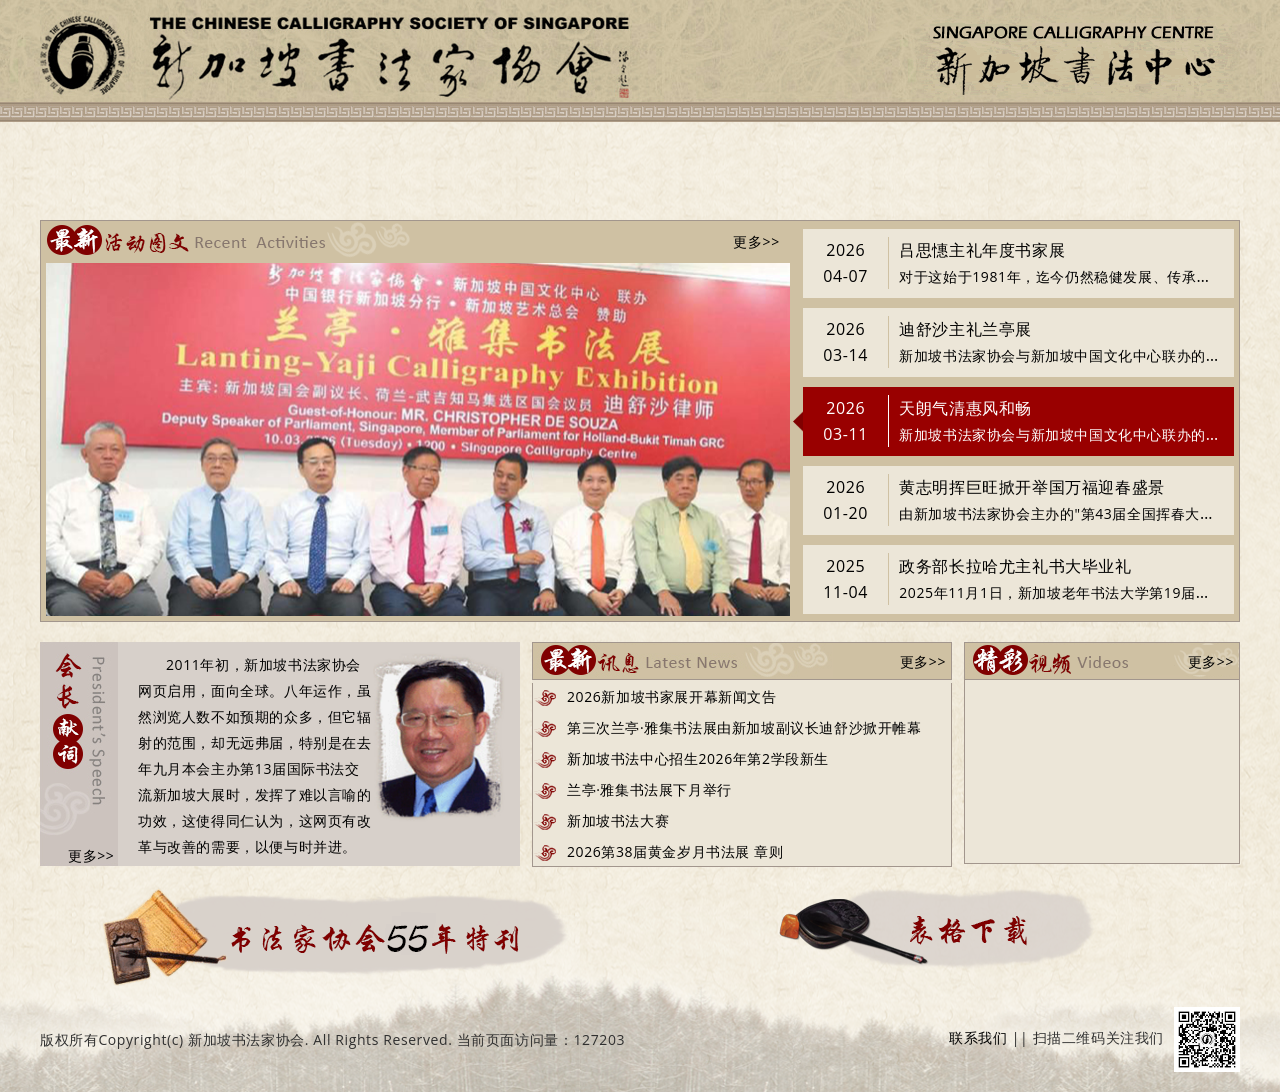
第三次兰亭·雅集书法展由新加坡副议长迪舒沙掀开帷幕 (744, 727)
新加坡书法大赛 (618, 820)
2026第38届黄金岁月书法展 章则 (675, 851)
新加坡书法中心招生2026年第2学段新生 (698, 758)
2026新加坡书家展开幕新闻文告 (672, 696)
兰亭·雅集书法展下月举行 (649, 789)
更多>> (756, 241)
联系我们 (978, 1037)
